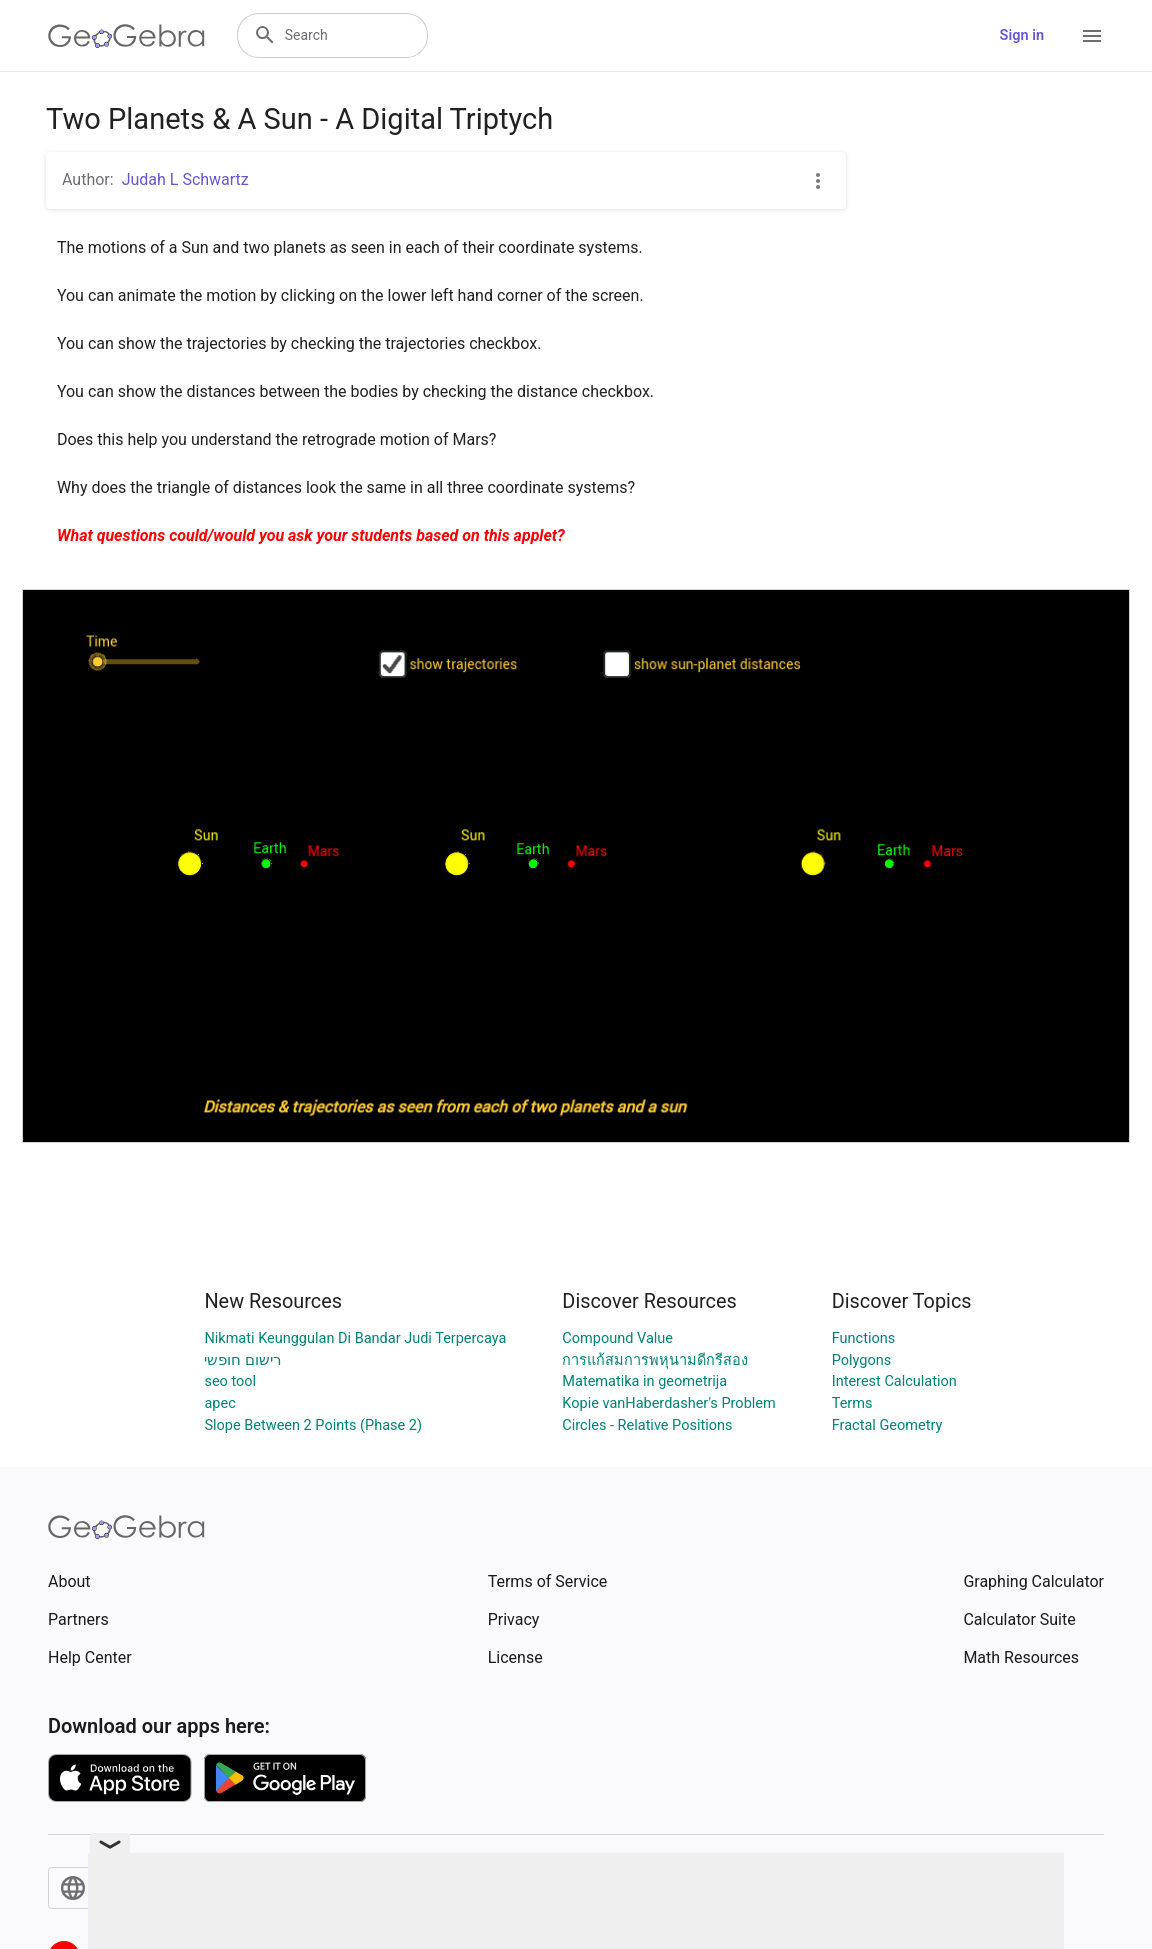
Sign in (1022, 35)
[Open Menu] (1092, 36)
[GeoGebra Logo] (126, 36)
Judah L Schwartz (185, 179)
